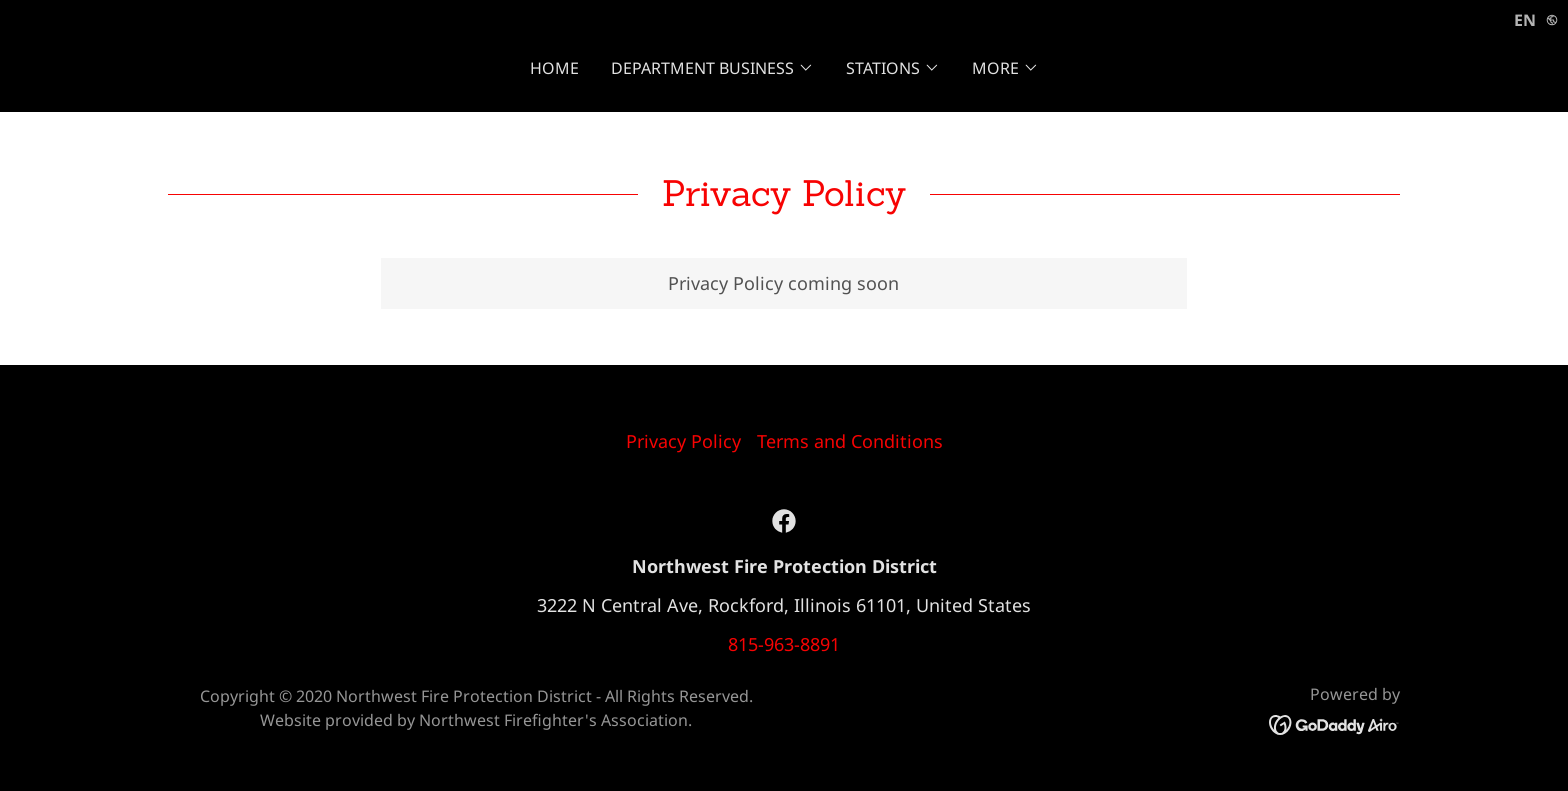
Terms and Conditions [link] (850, 441)
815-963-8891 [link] (784, 644)
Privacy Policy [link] (683, 441)
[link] (784, 521)
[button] (712, 68)
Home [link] (554, 68)
